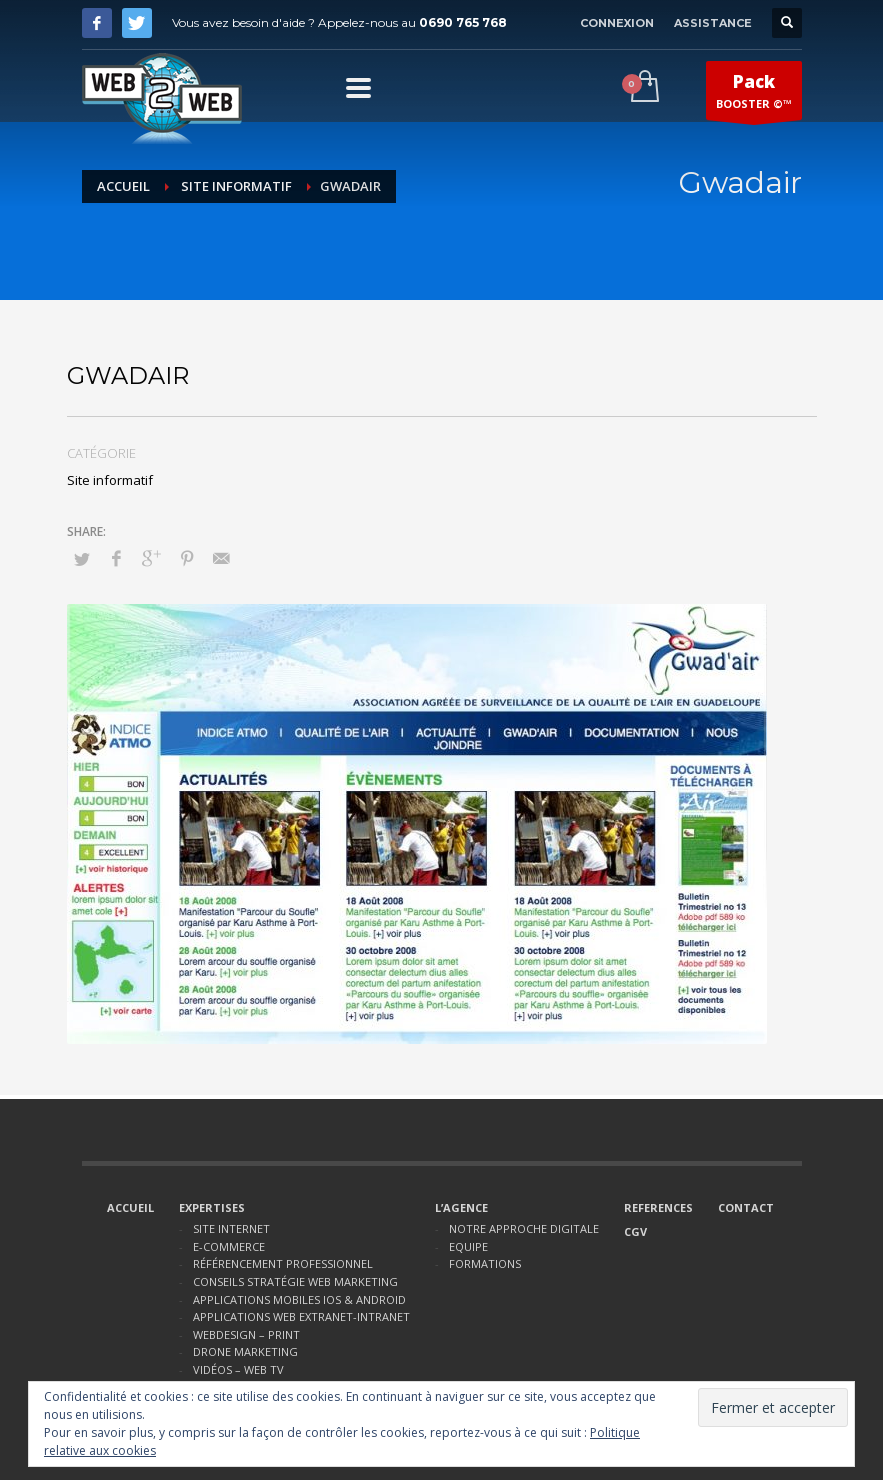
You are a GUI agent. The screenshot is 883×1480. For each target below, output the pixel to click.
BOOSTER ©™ (754, 95)
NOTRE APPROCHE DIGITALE (524, 1228)
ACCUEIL (130, 1207)
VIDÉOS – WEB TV (238, 1369)
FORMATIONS (485, 1263)
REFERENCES (658, 1207)
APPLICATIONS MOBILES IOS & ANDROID (299, 1299)
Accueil (123, 186)
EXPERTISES (212, 1207)
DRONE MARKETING (245, 1351)
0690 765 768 (463, 22)
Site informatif (236, 186)
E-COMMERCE (229, 1246)
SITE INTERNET (231, 1228)
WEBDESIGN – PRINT (246, 1334)
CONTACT (746, 1207)
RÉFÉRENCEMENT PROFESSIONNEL (283, 1263)
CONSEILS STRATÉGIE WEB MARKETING (295, 1281)
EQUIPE (468, 1246)
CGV (635, 1231)
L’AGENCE (461, 1207)
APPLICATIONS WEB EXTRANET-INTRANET (301, 1316)
